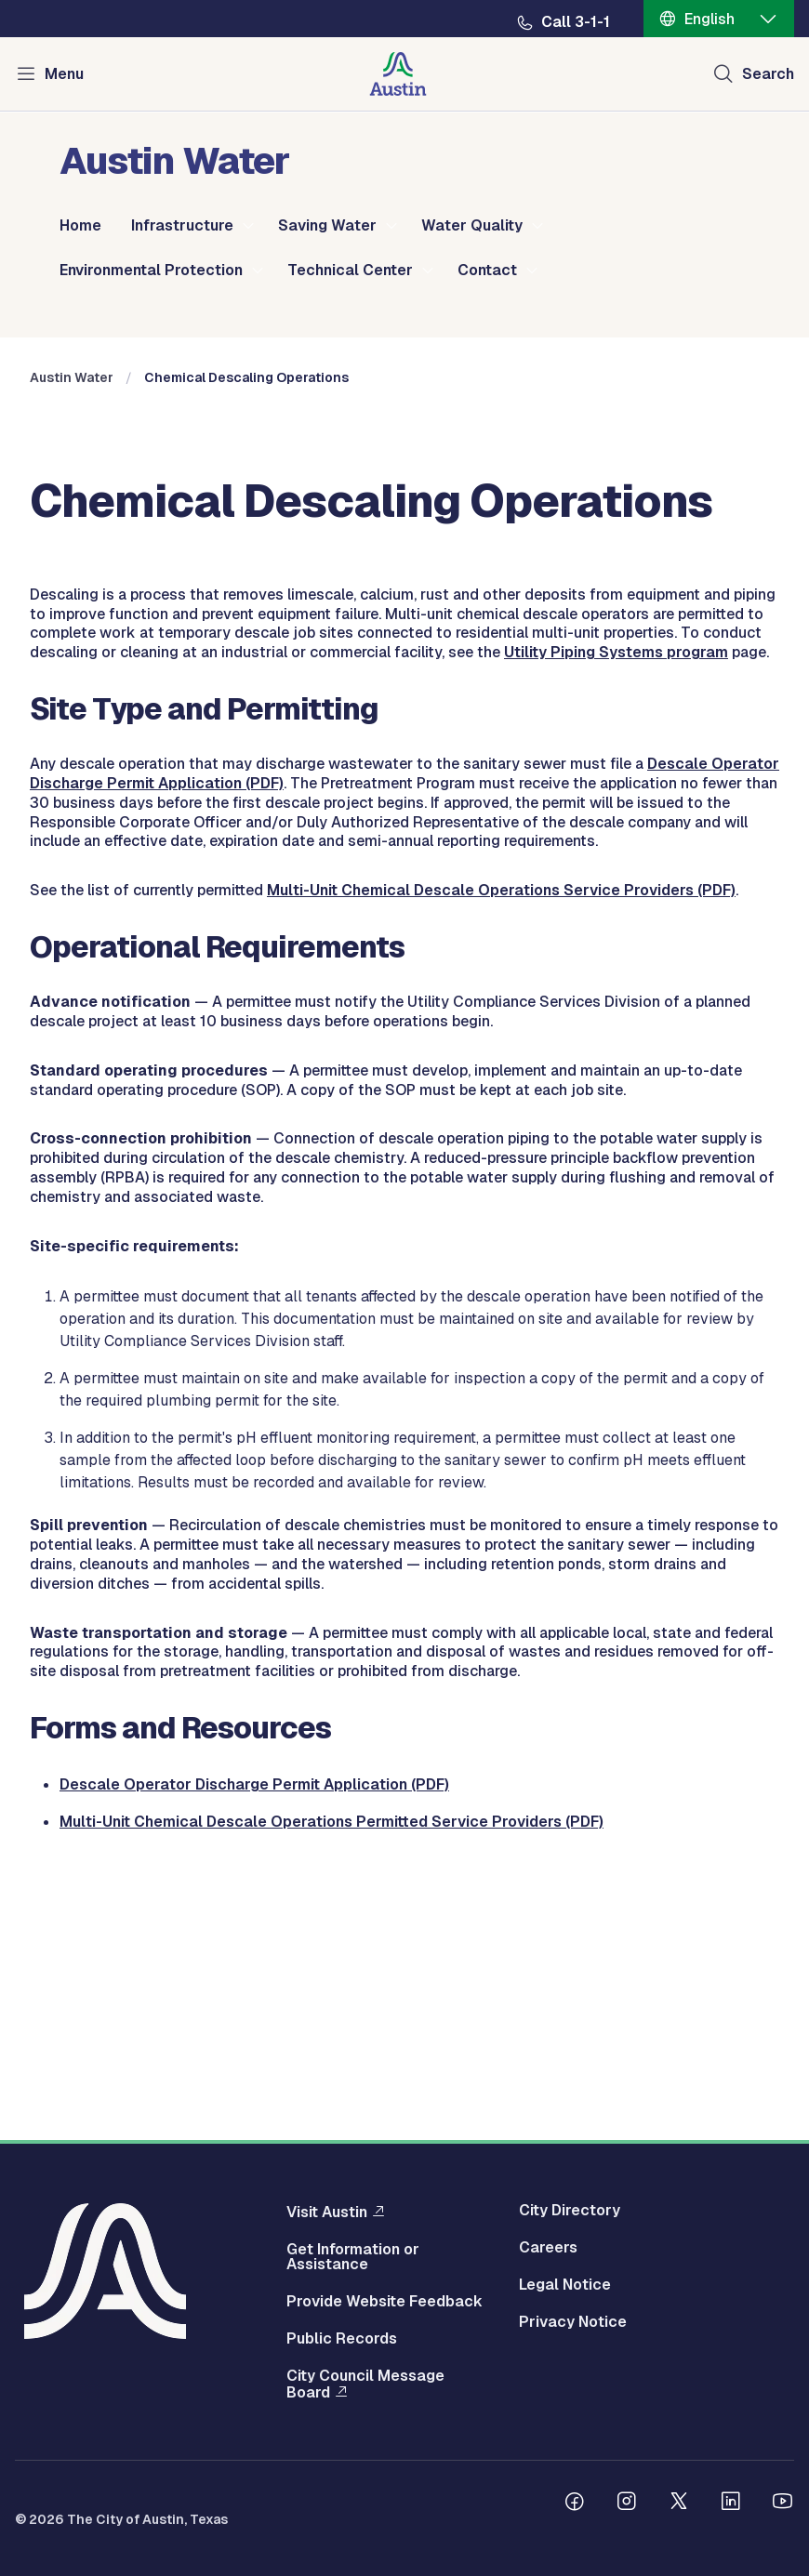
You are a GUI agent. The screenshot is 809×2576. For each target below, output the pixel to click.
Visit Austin (326, 2211)
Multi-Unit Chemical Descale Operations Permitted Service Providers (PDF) (331, 2074)
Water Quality (472, 225)
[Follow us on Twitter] (679, 2503)
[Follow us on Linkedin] (731, 2503)
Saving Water (327, 225)
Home (80, 225)
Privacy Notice (573, 2322)
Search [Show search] (768, 74)
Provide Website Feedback (384, 2301)
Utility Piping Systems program (616, 905)
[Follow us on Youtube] (783, 2503)
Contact (487, 270)
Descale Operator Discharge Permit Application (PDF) (254, 2037)
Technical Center (350, 270)
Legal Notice (565, 2285)
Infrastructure (182, 225)
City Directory (569, 2210)
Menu (64, 74)
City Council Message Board (365, 2384)
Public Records (341, 2339)
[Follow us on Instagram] (627, 2503)
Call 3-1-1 (575, 22)
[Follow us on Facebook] (575, 2503)
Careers (548, 2247)
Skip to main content (74, 0)
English (709, 19)
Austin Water (71, 630)
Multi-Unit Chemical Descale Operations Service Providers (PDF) (501, 1143)
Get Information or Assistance (352, 2257)
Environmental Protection (151, 270)
